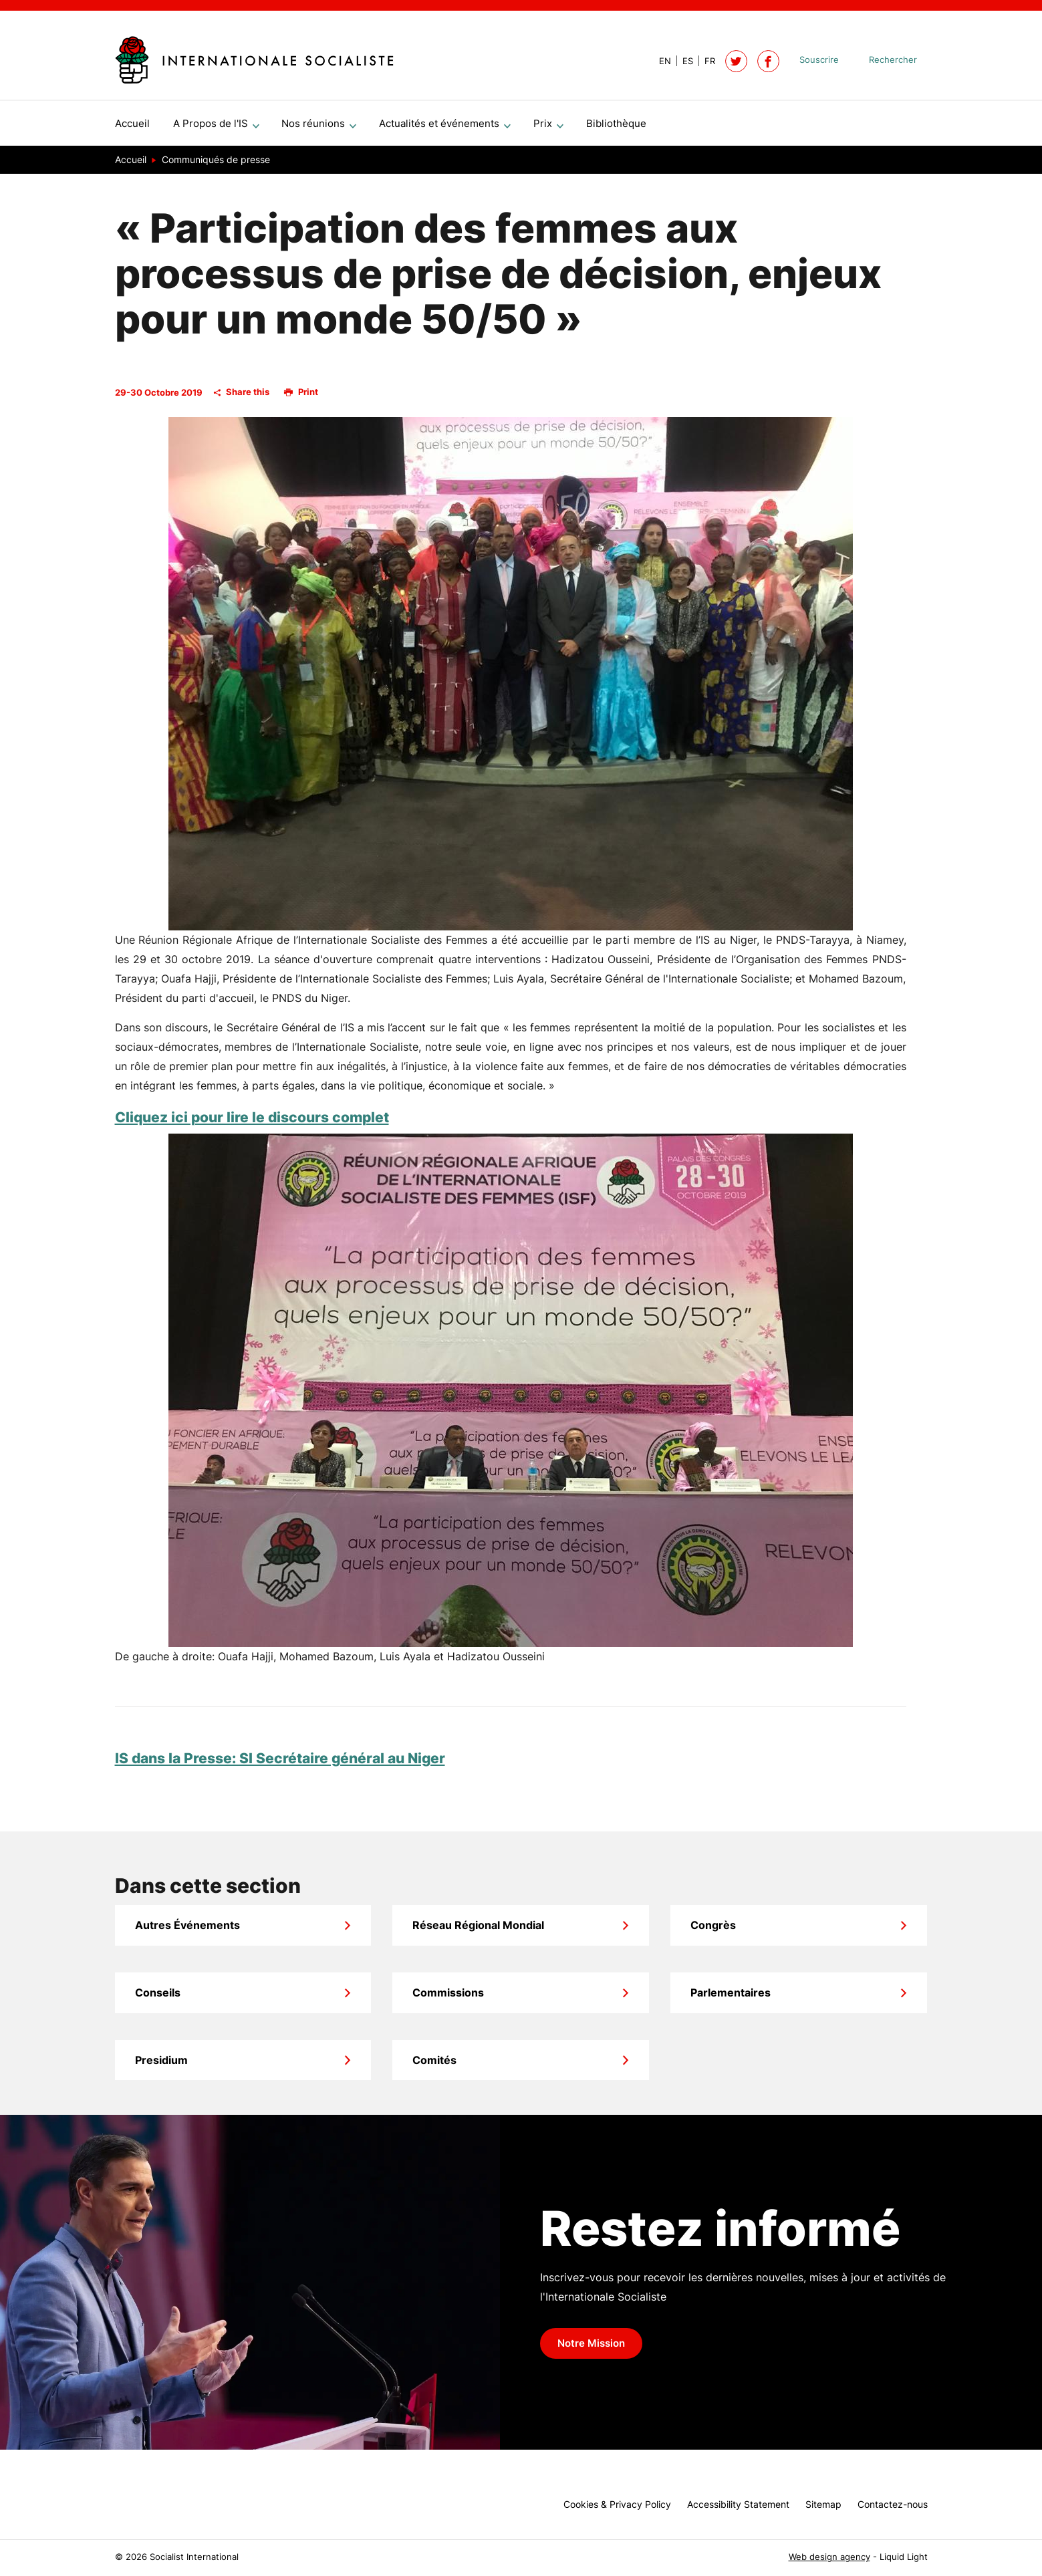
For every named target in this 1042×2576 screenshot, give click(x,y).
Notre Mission (591, 2349)
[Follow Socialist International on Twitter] (736, 61)
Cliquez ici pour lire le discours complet (252, 1122)
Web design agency (829, 2557)
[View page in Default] (659, 61)
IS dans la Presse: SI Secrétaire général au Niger (280, 1763)
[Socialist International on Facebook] (768, 61)
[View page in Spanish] (682, 61)
